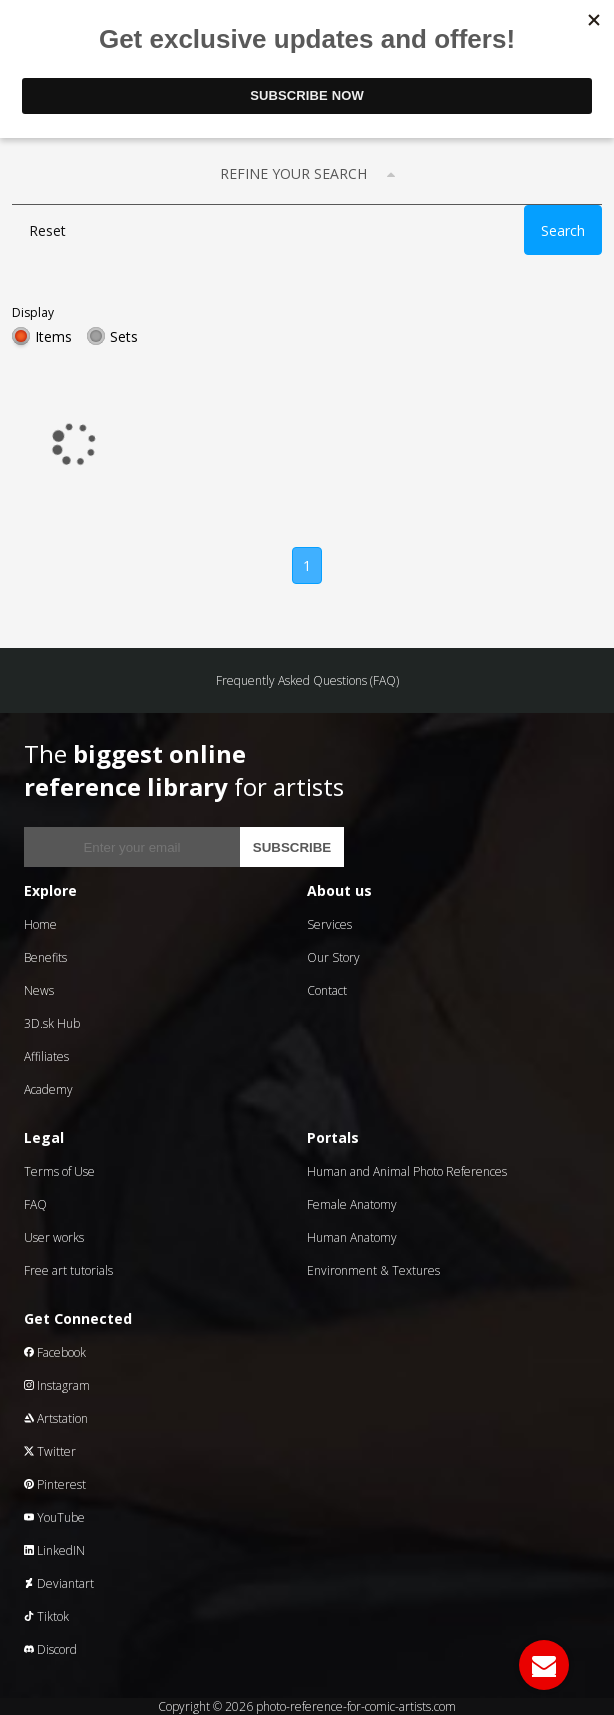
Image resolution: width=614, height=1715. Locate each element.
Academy (48, 1089)
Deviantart (59, 1583)
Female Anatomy (352, 1204)
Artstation (56, 1418)
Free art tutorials (68, 1270)
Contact (327, 990)
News (39, 990)
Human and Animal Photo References (407, 1171)
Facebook (55, 1352)
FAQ (35, 1204)
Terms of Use (59, 1171)
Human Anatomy (352, 1237)
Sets (124, 336)
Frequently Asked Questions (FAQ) (307, 680)
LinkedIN (54, 1550)
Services (329, 924)
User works (54, 1237)
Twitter (50, 1451)
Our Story (333, 957)
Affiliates (46, 1056)
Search (563, 230)
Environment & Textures (373, 1270)
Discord (50, 1649)
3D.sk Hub (52, 1023)
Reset (47, 230)
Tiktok (46, 1616)
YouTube (54, 1517)
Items (53, 336)
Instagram (57, 1385)
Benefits (45, 957)
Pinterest (55, 1484)
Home (40, 924)
